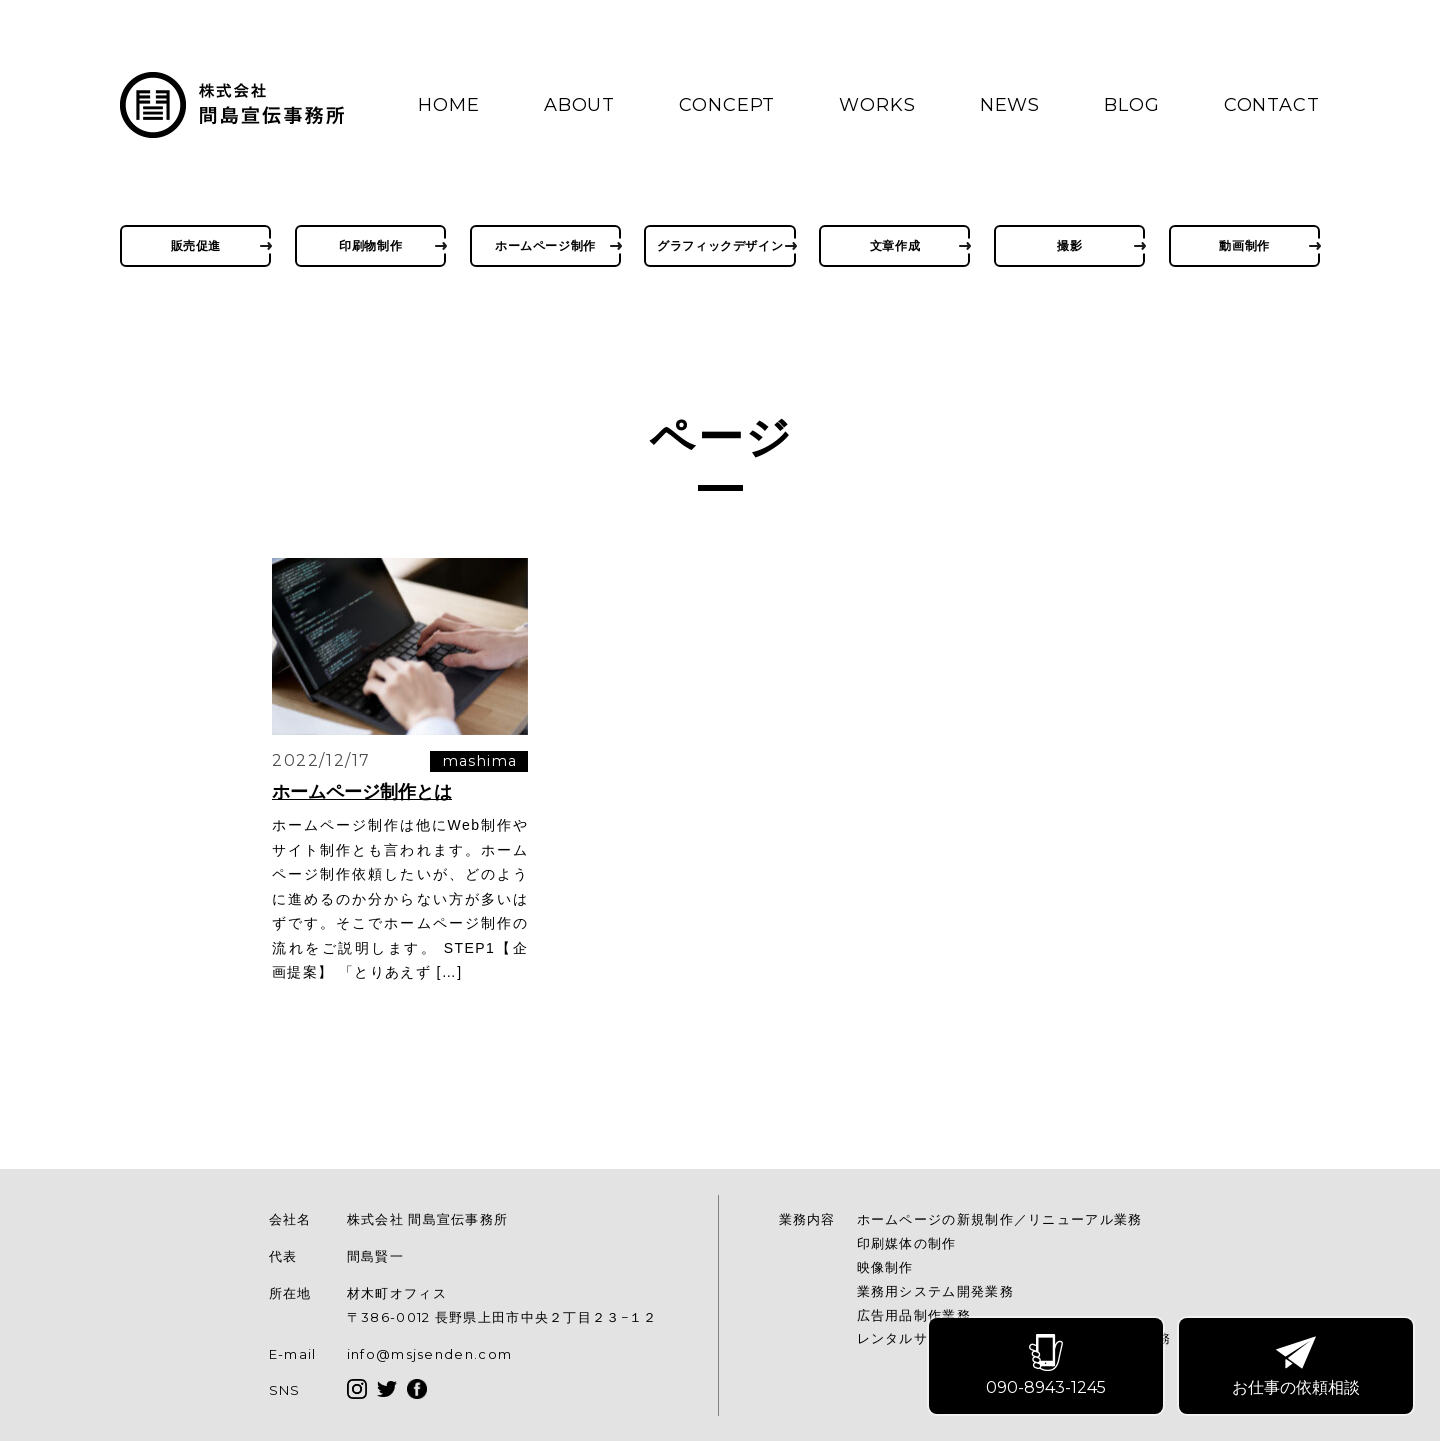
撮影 (1069, 245)
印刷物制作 (370, 245)
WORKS (877, 105)
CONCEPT (727, 105)
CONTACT (1272, 105)
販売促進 (196, 245)
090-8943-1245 (1046, 1366)
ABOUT (580, 105)
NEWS (1010, 105)
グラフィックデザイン (720, 245)
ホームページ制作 (545, 245)
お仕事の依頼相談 (1296, 1366)
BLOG (1132, 105)
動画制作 (1244, 245)
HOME (449, 105)
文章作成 (895, 245)
